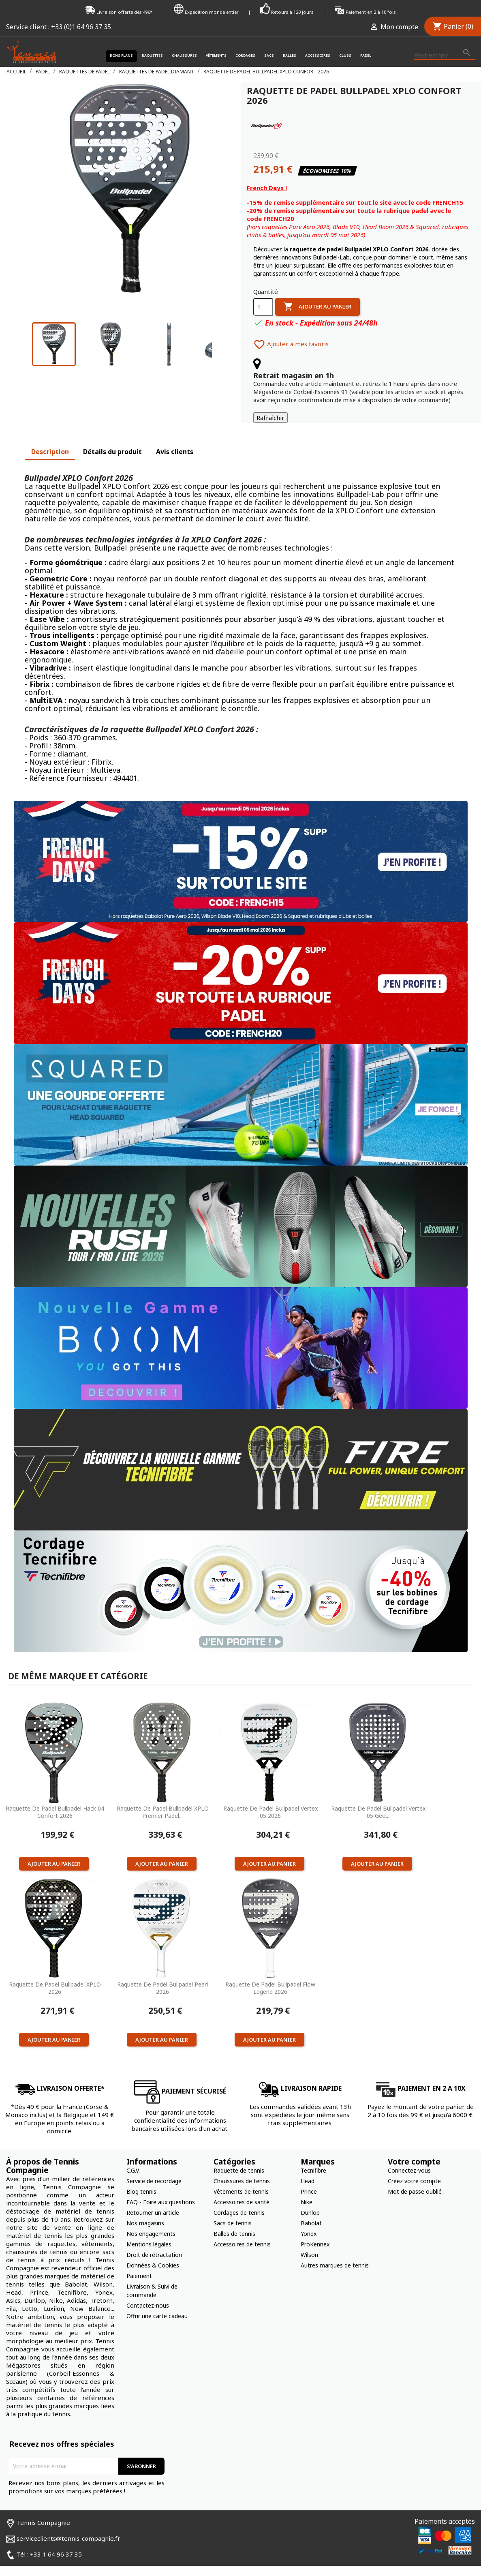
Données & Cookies (152, 2253)
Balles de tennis (234, 2221)
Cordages (245, 55)
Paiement (139, 2263)
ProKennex (315, 2231)
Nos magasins (145, 2210)
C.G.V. (133, 2158)
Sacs (269, 55)
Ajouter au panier (317, 294)
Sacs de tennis (233, 2210)
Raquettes (152, 55)
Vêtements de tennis (241, 2179)
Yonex (308, 2221)
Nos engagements (150, 2221)
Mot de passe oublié (415, 2179)
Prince (309, 2179)
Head (307, 2168)
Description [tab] (50, 439)
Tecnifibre (313, 2158)
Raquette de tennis (239, 2158)
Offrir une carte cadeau (157, 2303)
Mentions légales (148, 2231)
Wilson (309, 2242)
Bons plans (121, 55)
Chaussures (184, 55)
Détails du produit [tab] (112, 439)
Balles (289, 55)
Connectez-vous (409, 2158)
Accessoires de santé (241, 2189)
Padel (365, 55)
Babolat (311, 2210)
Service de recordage (154, 2168)
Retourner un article (152, 2200)
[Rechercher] (444, 55)
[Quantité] (263, 294)
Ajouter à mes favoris (291, 332)
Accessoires (317, 55)
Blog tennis (141, 2179)
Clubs (345, 55)
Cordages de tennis (239, 2200)
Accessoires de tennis (242, 2231)
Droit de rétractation (154, 2242)
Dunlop (310, 2200)
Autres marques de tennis (335, 2253)
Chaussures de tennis (242, 2168)
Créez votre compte (414, 2168)
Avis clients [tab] (174, 439)
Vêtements (216, 55)
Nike (306, 2189)
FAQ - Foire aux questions (160, 2189)
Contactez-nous (147, 2293)
